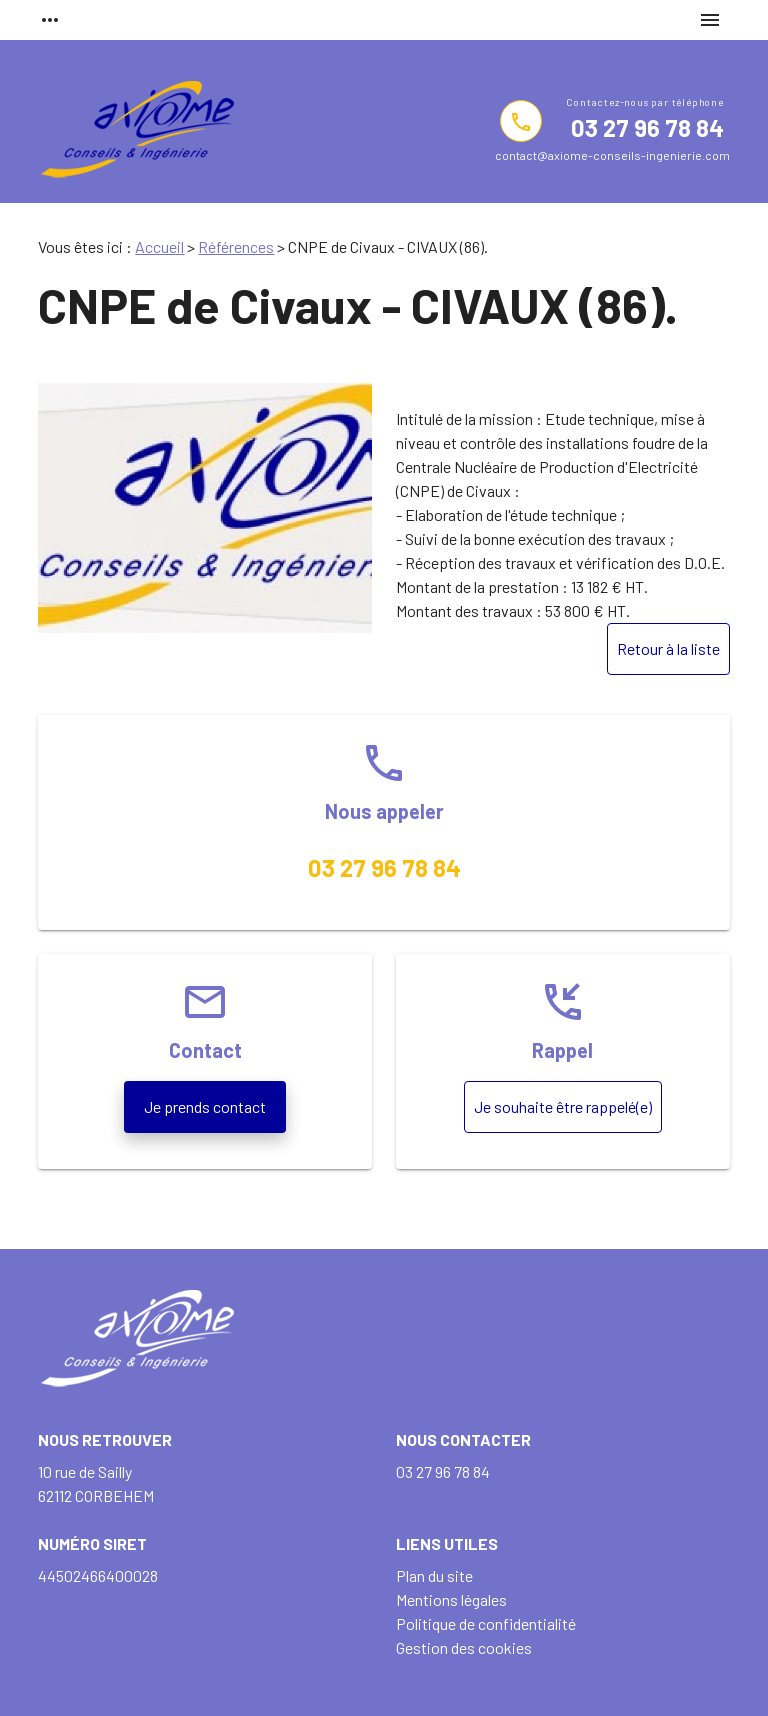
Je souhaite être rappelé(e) (563, 1106)
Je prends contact (205, 1106)
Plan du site (434, 1575)
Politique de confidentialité (486, 1623)
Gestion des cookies (464, 1647)
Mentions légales (451, 1599)
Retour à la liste (668, 648)
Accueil (159, 246)
